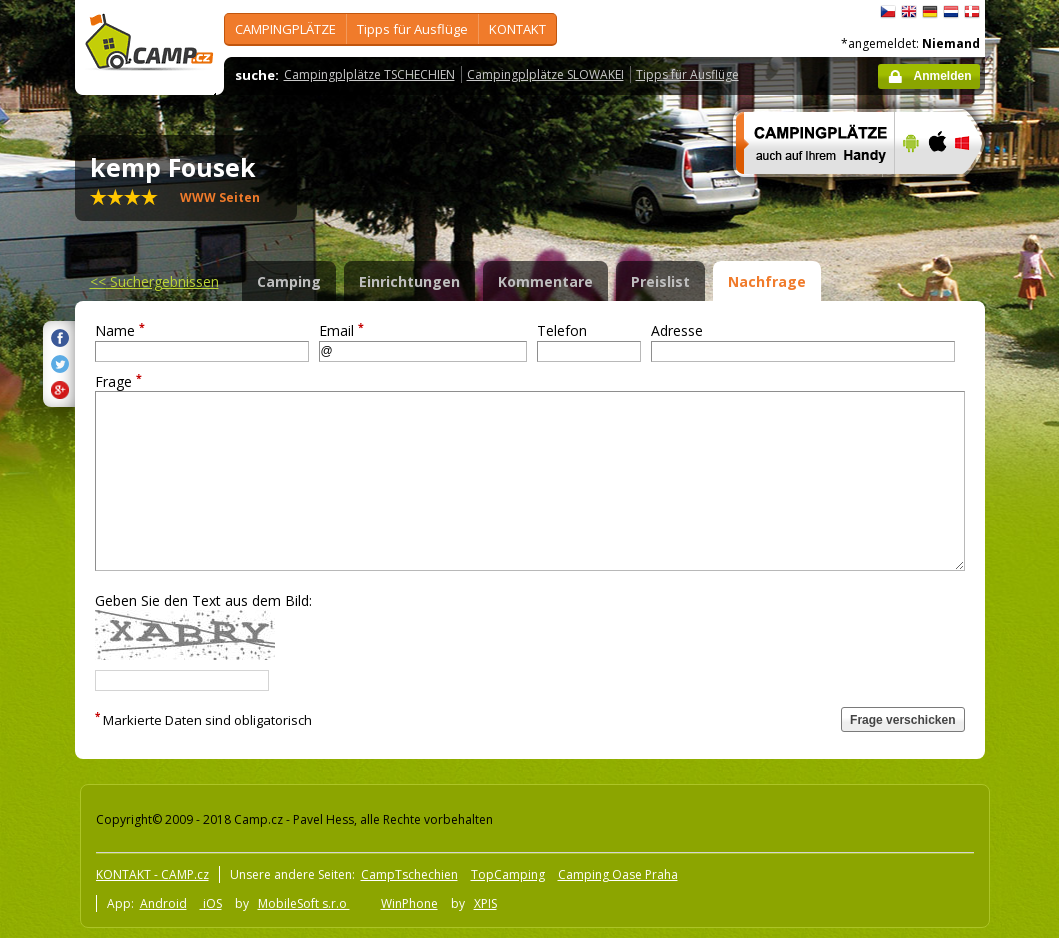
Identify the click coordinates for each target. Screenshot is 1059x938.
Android (163, 903)
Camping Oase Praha (618, 874)
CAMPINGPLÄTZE (285, 29)
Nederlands (951, 12)
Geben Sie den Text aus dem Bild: (203, 600)
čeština (888, 12)
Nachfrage (767, 281)
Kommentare (545, 281)
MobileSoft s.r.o (304, 903)
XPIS (485, 903)
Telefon (562, 330)
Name (120, 330)
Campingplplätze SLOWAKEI (545, 74)
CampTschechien (409, 874)
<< (154, 281)
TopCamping (508, 874)
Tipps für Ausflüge (412, 29)
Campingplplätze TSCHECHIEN (369, 74)
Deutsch (930, 12)
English (909, 12)
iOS (211, 903)
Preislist (660, 281)
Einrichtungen (409, 281)
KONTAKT (517, 29)
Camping (289, 281)
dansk (972, 12)
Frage (118, 381)
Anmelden (942, 76)
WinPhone (409, 903)
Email (341, 330)
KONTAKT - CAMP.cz (152, 874)
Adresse (677, 330)
